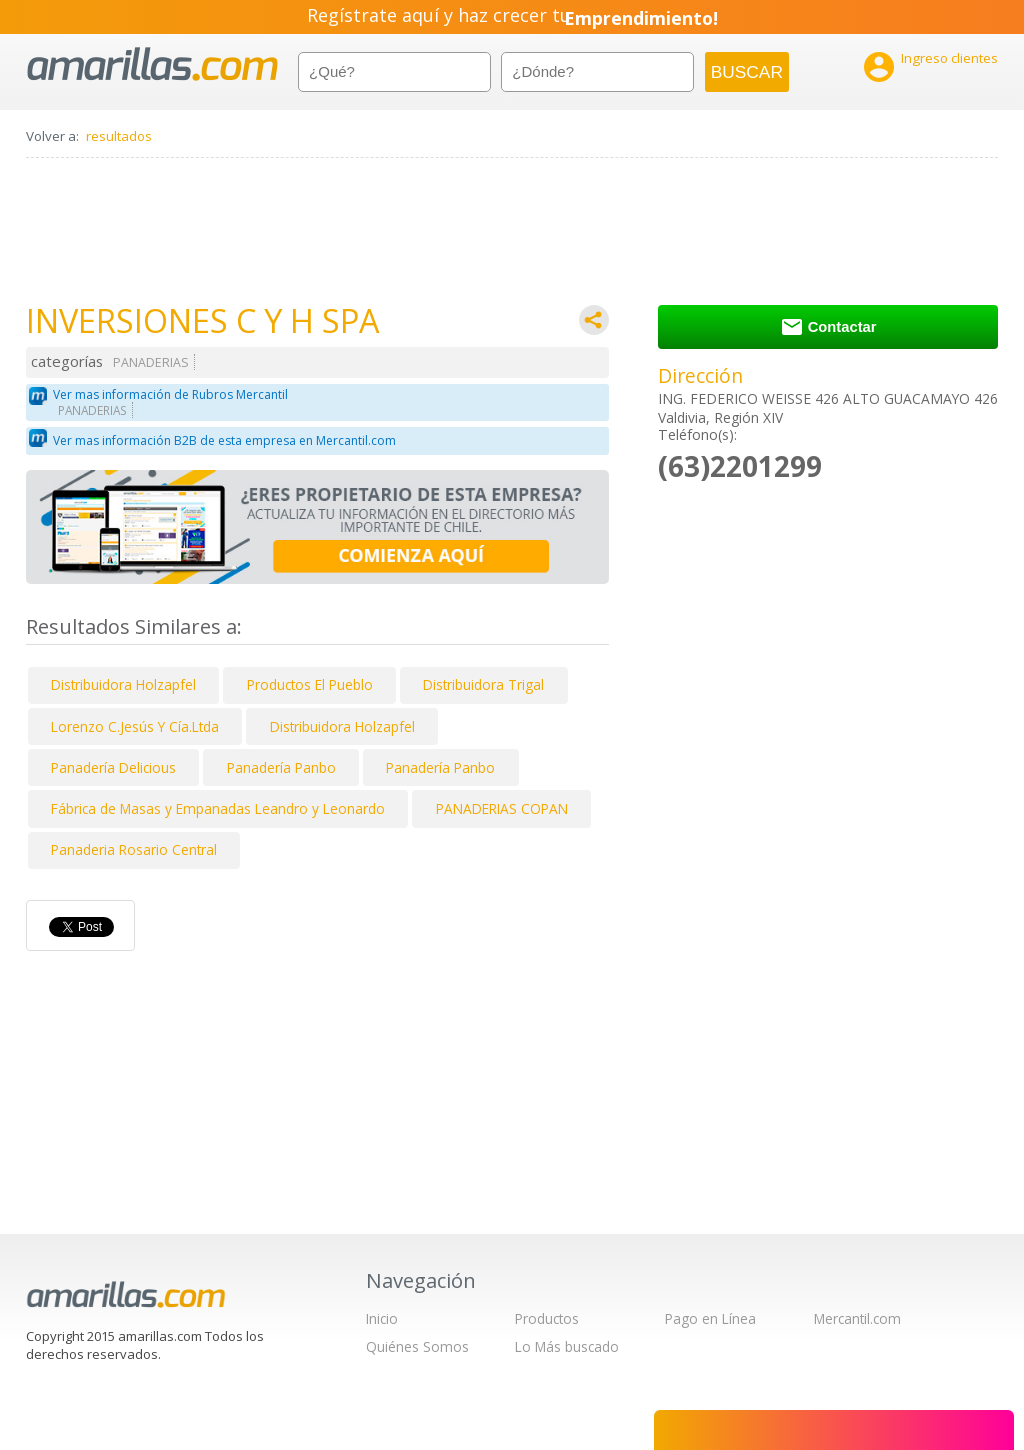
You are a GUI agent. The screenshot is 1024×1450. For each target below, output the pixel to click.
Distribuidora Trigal (483, 684)
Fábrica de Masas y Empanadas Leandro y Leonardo (218, 808)
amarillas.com (152, 64)
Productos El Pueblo (310, 684)
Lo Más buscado (567, 1346)
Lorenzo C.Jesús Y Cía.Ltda (135, 726)
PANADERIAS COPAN (502, 808)
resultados (119, 136)
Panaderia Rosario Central (134, 849)
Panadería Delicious (113, 767)
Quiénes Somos (417, 1346)
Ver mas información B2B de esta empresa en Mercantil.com (224, 440)
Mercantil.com (857, 1318)
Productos (547, 1318)
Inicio (382, 1318)
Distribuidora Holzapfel (123, 684)
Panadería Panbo (281, 767)
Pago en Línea (710, 1318)
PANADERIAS (151, 362)
